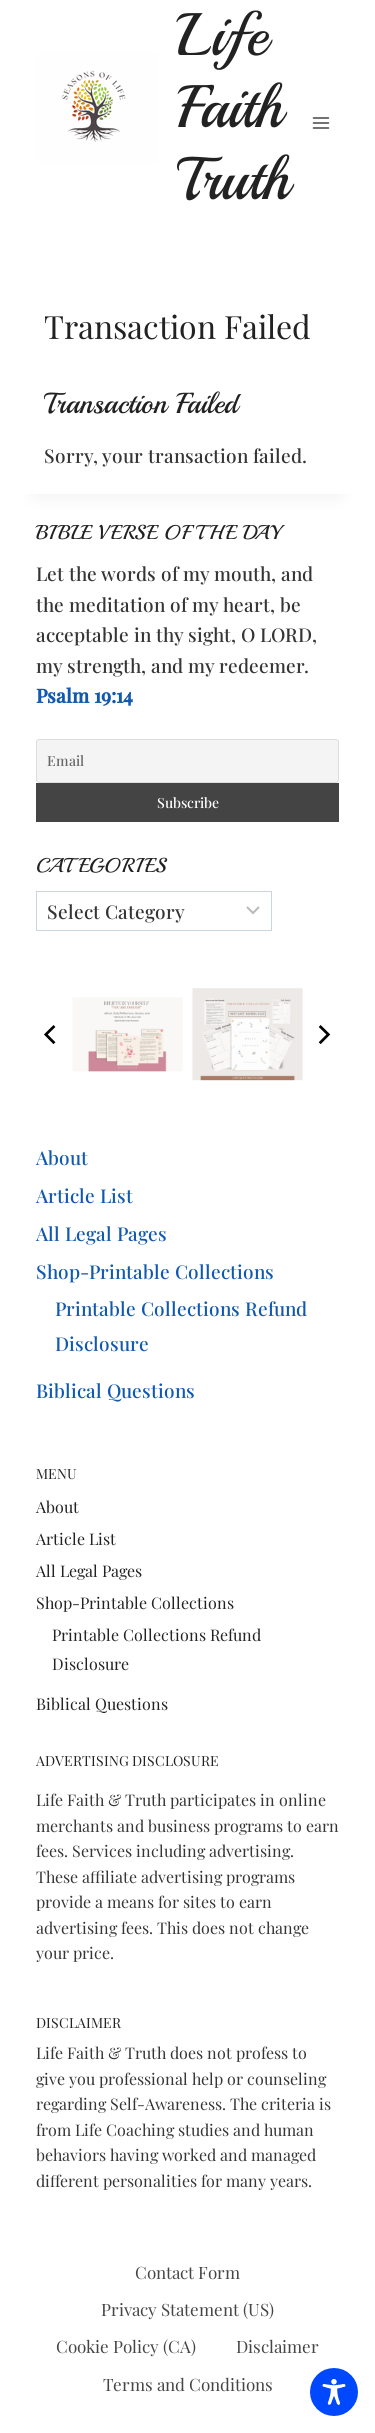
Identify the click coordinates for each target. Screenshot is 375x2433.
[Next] (323, 1034)
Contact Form (187, 2272)
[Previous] (52, 1034)
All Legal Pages (101, 1233)
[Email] (187, 761)
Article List (84, 1195)
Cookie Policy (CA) (126, 2346)
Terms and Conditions (188, 2384)
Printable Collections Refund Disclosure (181, 1325)
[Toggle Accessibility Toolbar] (334, 2392)
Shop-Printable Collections (155, 1271)
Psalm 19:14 (84, 695)
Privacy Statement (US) (187, 2309)
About (62, 1157)
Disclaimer (277, 2346)
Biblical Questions (115, 1390)
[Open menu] (320, 122)
